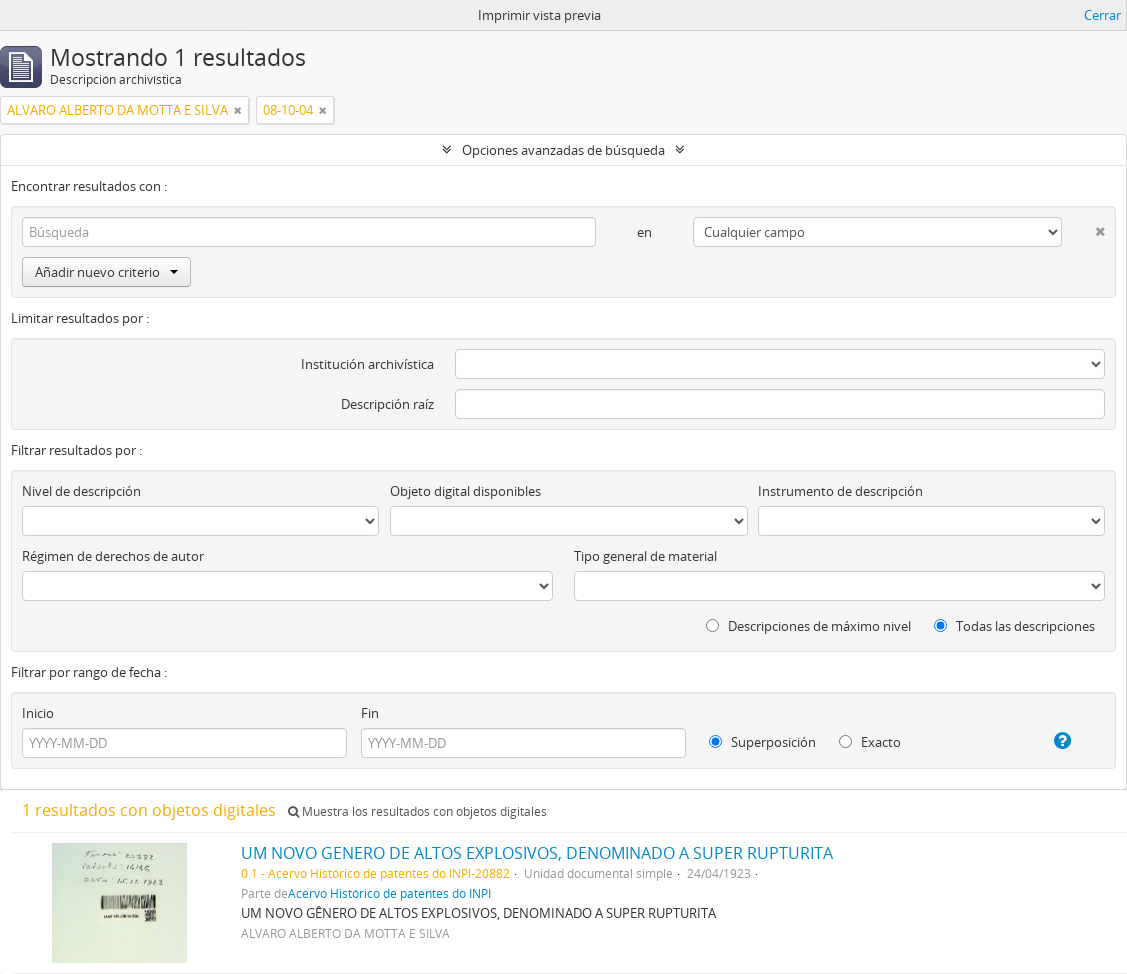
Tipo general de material (645, 556)
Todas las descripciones (1014, 626)
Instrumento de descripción (840, 491)
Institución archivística (367, 364)
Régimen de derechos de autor (113, 556)
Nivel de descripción (81, 491)
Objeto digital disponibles (465, 491)
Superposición (762, 742)
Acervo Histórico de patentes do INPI (389, 893)
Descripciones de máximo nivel (808, 626)
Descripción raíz (387, 404)
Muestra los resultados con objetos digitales (417, 811)
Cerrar (1102, 15)
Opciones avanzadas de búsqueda (563, 150)
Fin (370, 713)
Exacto (870, 742)
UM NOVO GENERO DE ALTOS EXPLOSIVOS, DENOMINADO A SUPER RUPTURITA (537, 853)
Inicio (38, 713)
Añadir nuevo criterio (106, 272)
